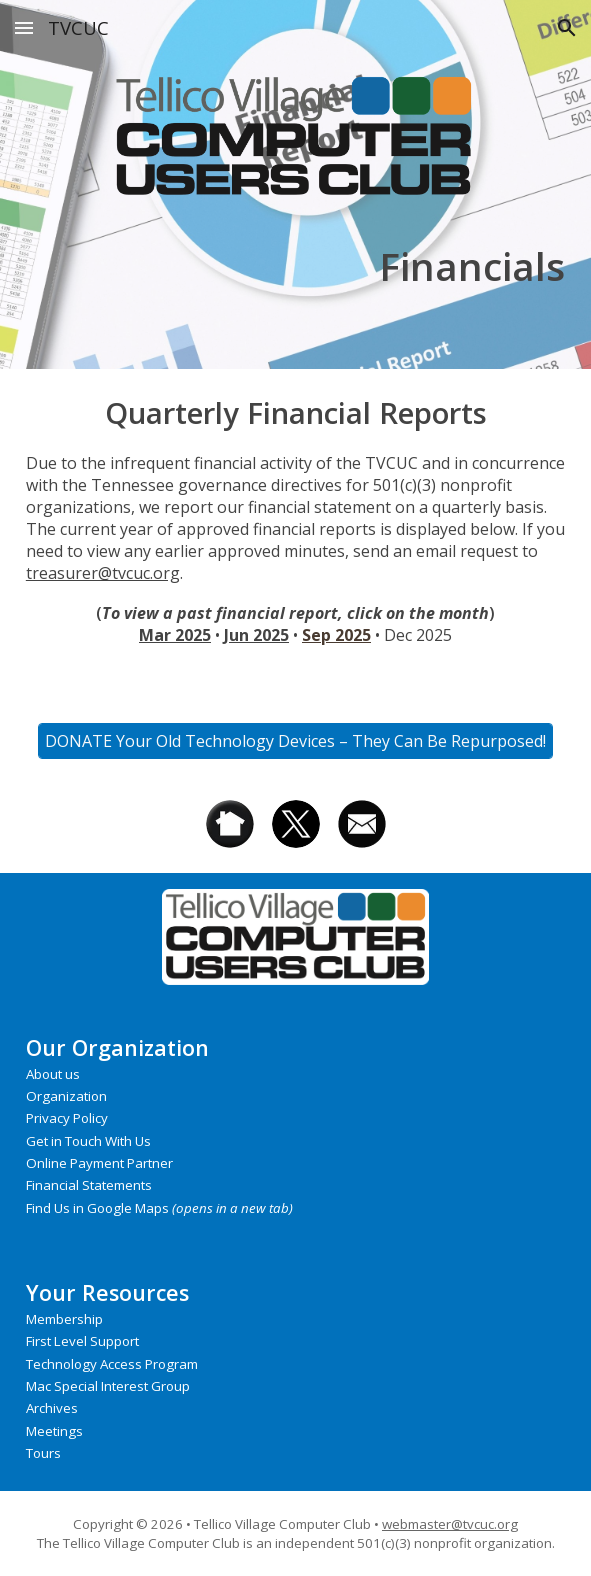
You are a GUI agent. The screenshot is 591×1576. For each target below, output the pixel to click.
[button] (24, 27)
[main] (295, 266)
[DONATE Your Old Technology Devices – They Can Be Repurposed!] (295, 741)
